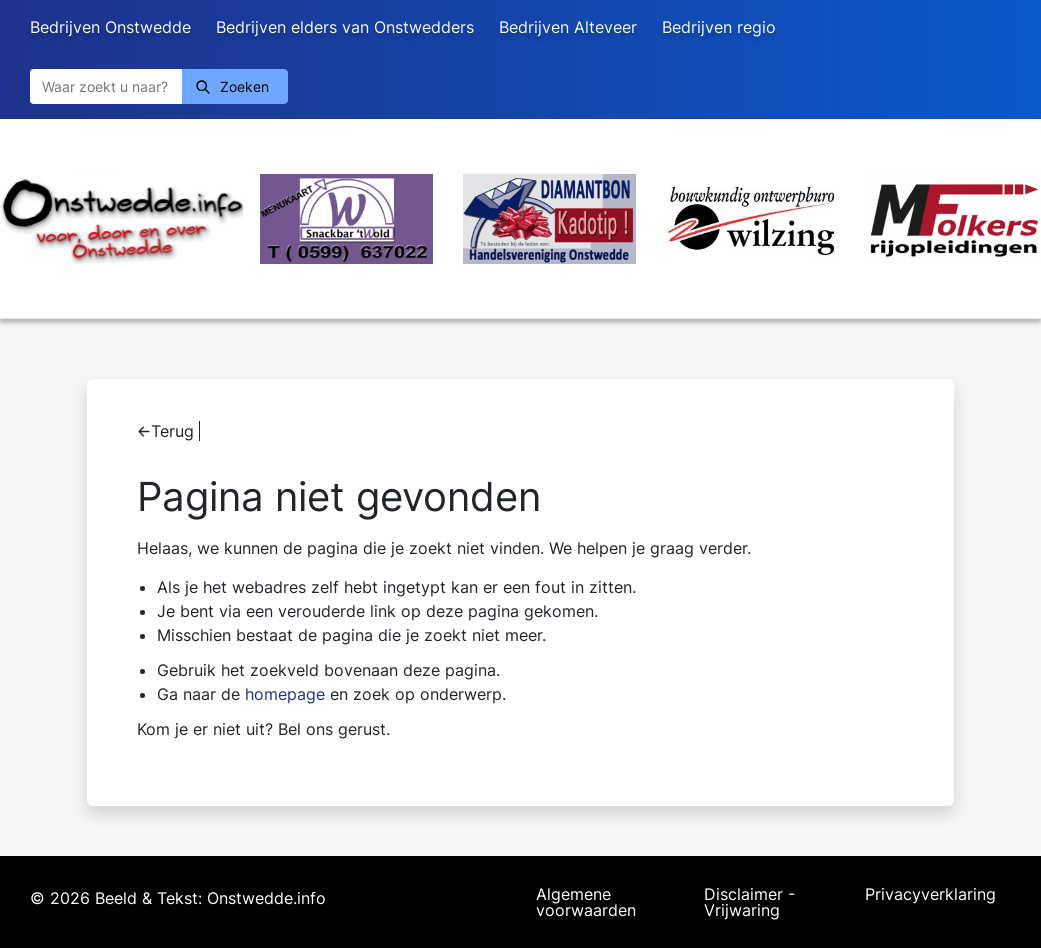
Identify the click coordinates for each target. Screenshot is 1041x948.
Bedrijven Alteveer (568, 27)
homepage (285, 694)
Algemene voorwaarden (586, 902)
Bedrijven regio (719, 27)
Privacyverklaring (930, 895)
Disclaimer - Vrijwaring (749, 902)
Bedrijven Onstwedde (110, 27)
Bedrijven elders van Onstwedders (345, 27)
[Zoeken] (106, 86)
